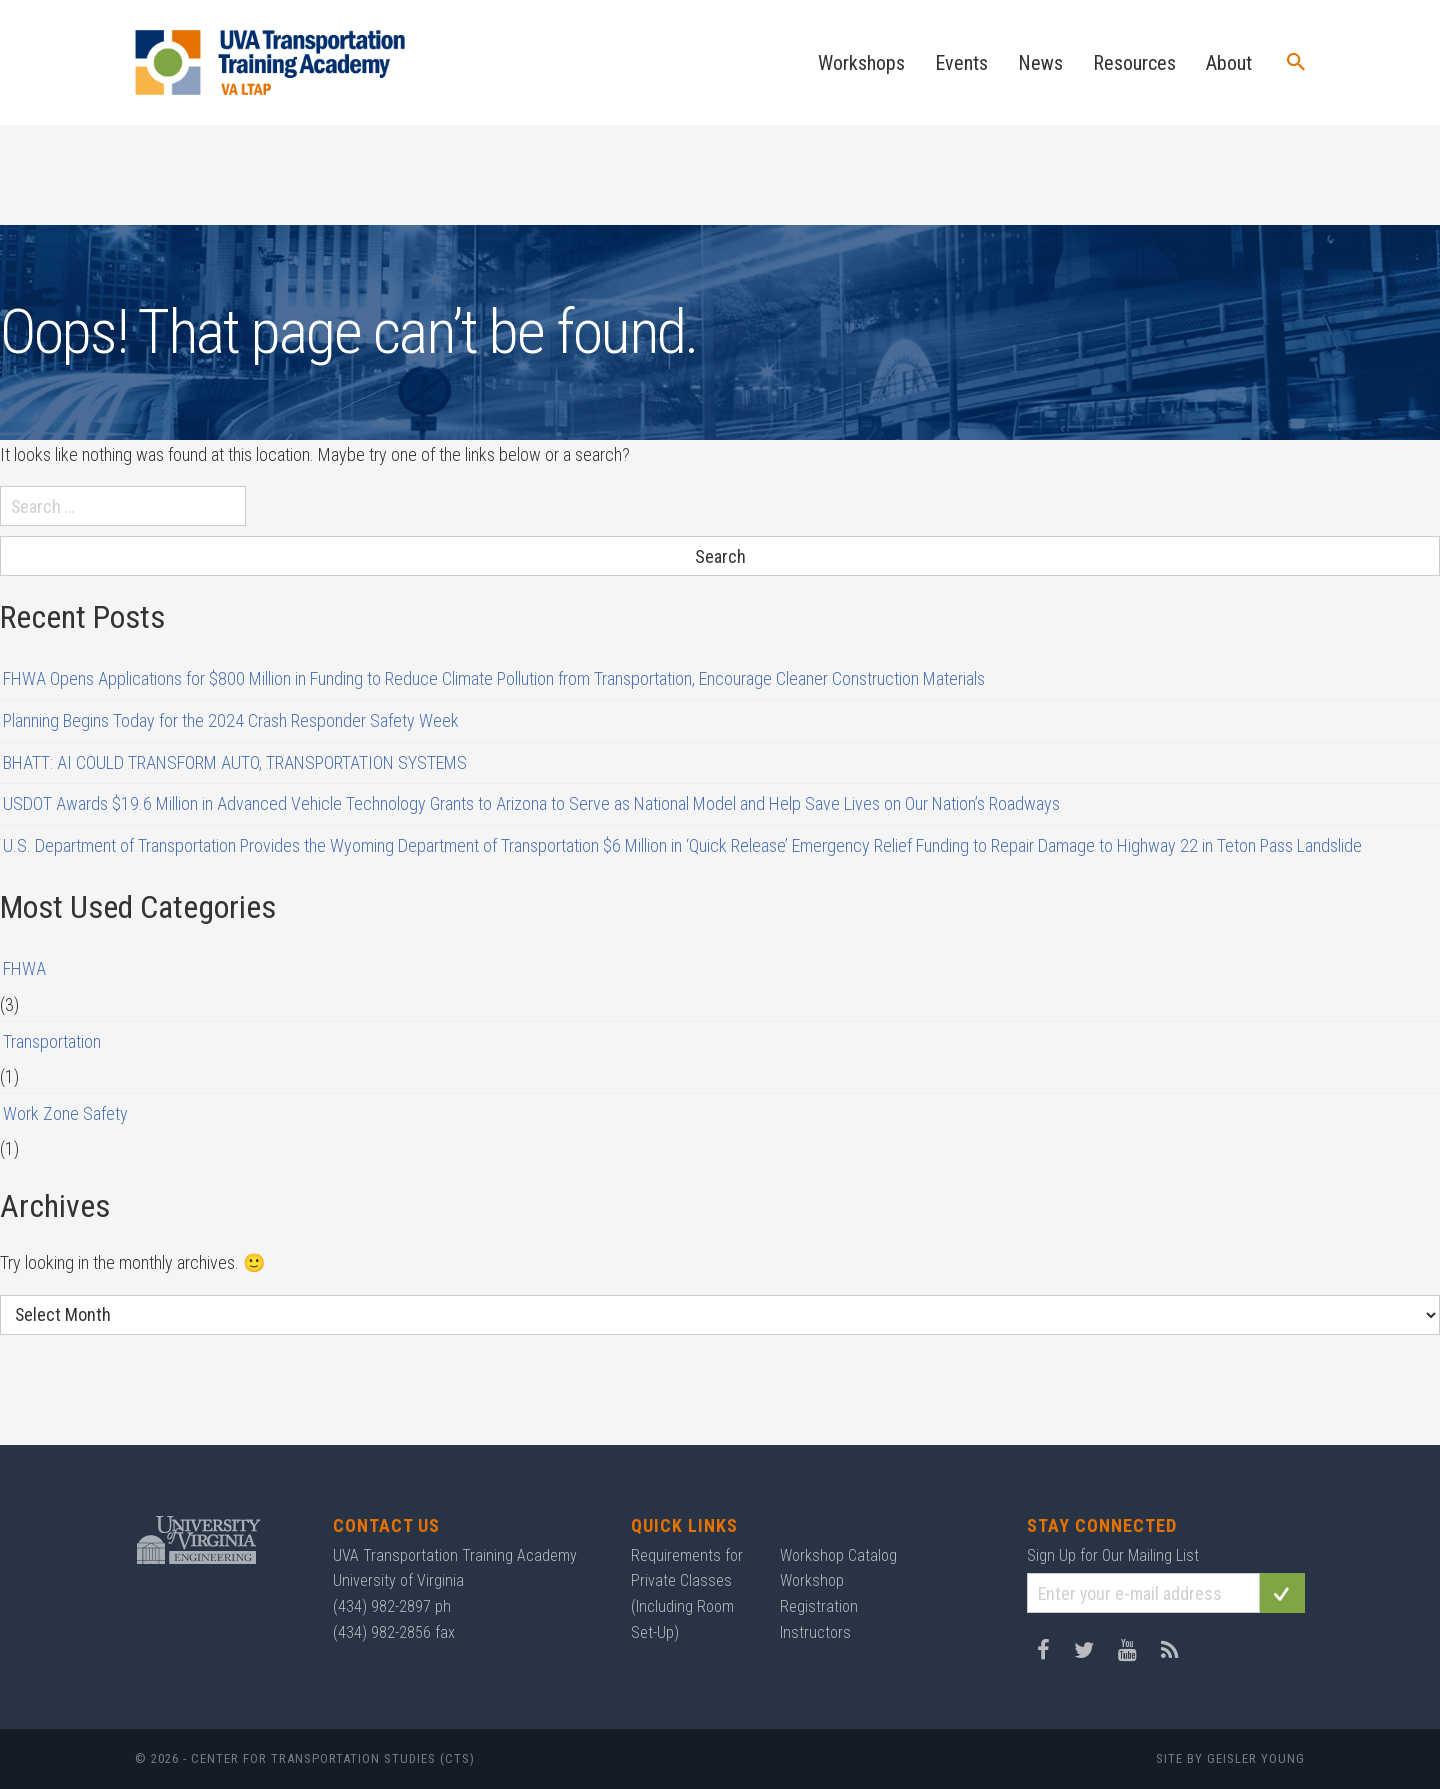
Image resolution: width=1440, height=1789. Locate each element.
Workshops (861, 63)
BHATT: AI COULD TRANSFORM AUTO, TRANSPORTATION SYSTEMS (235, 762)
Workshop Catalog (838, 1555)
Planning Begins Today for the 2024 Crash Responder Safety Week (231, 720)
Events (961, 63)
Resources (1134, 63)
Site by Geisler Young (1230, 1758)
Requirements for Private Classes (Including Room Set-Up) (687, 1594)
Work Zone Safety (65, 1113)
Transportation (52, 1041)
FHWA (24, 968)
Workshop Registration (819, 1593)
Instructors (815, 1632)
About (1229, 63)
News (1040, 63)
